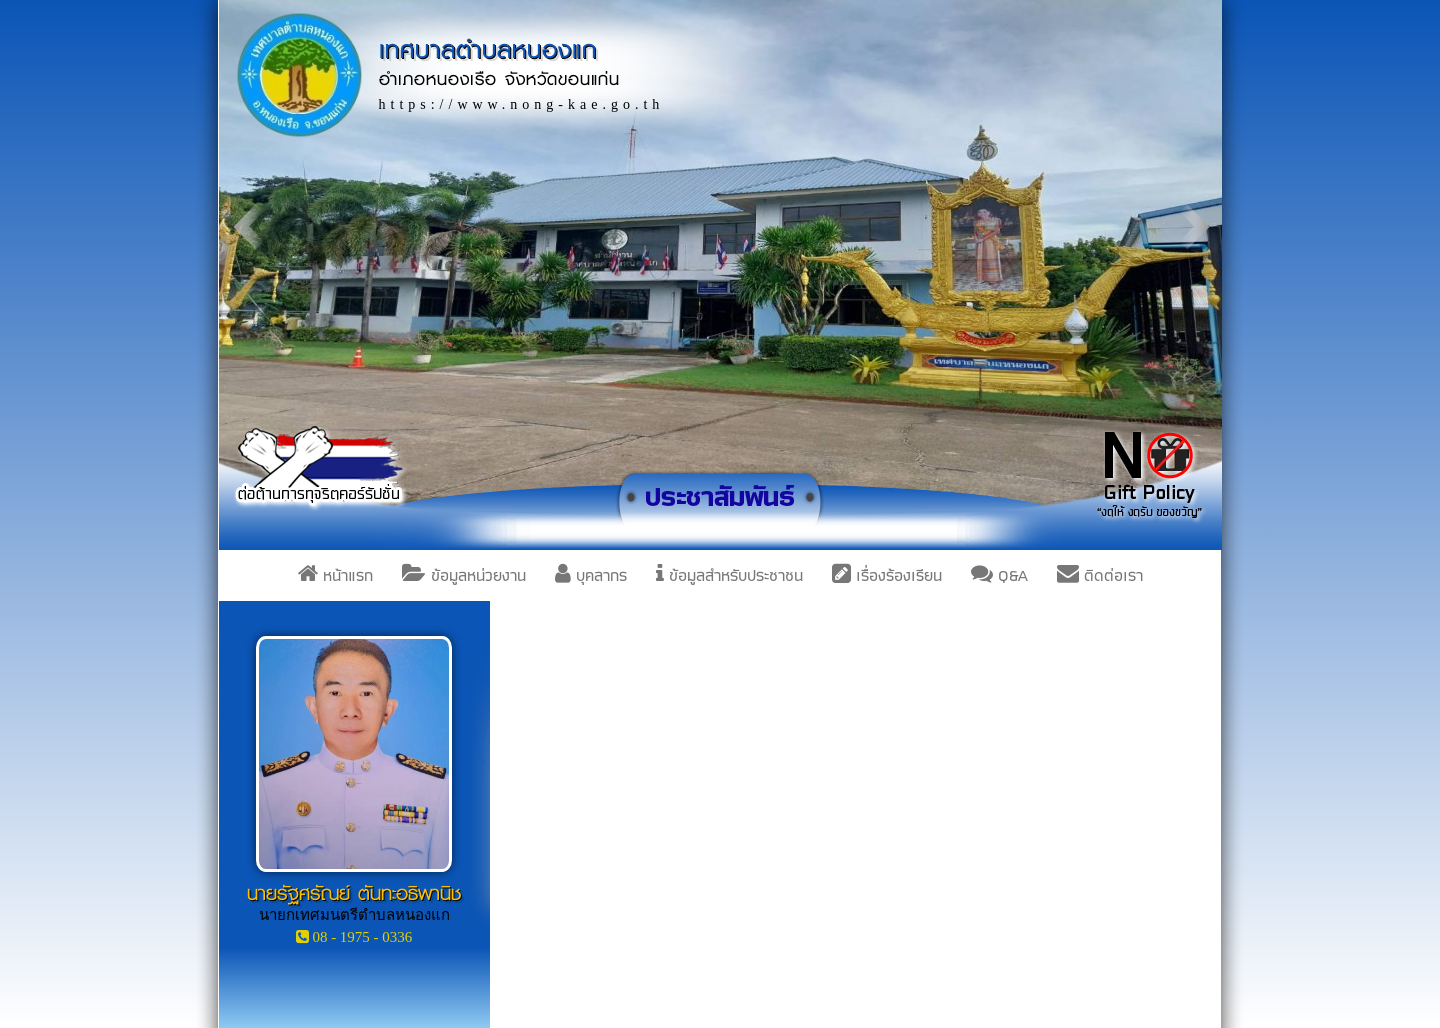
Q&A (999, 575)
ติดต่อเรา (1100, 575)
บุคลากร (591, 575)
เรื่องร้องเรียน (887, 575)
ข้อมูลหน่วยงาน (464, 575)
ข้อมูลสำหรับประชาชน (729, 575)
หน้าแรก (335, 575)
